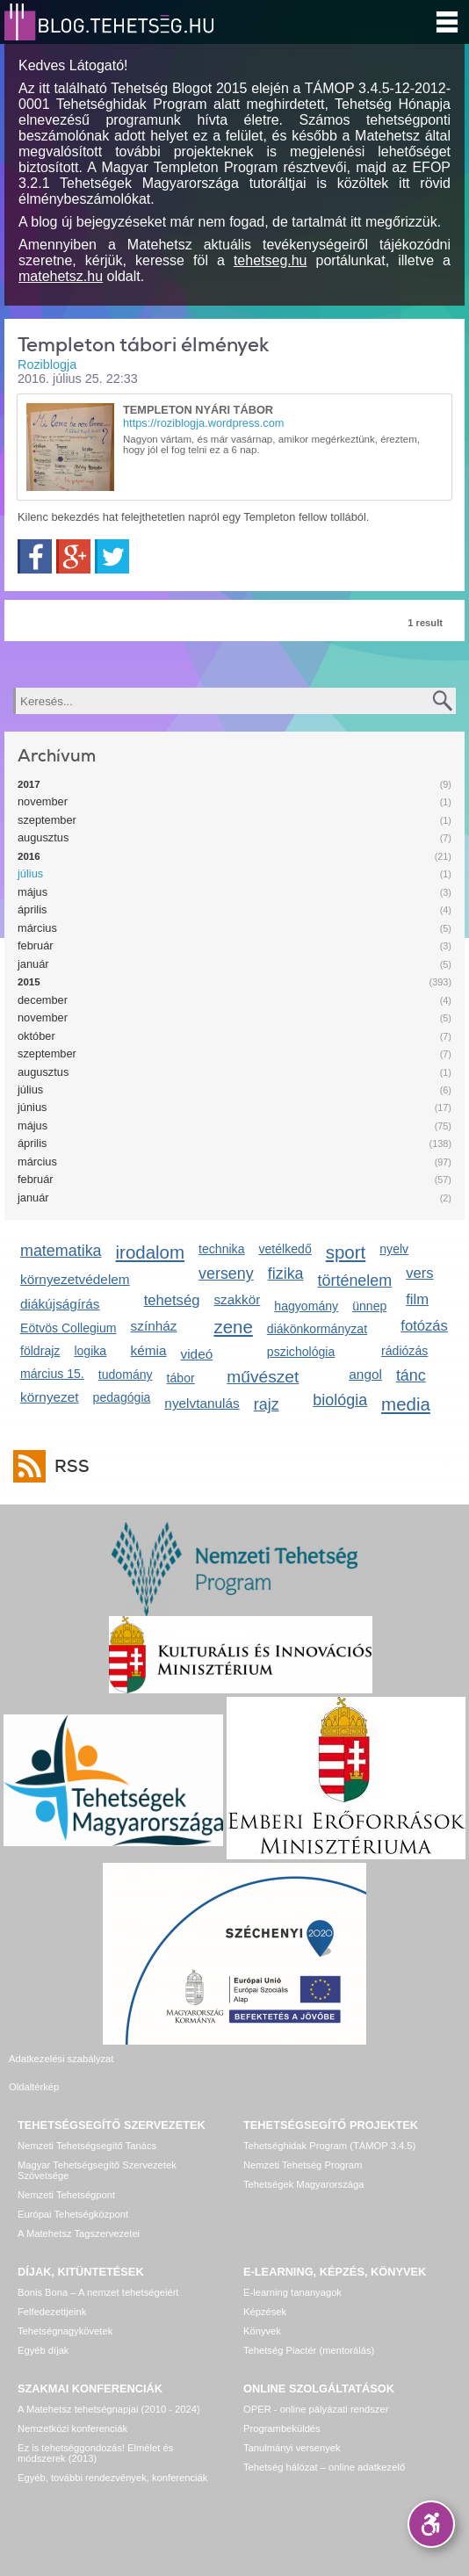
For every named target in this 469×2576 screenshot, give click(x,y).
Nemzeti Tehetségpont (66, 2173)
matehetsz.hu (60, 276)
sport (346, 1252)
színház (154, 1325)
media (405, 1404)
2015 (29, 982)
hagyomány (306, 1306)
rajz (266, 1404)
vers (419, 1273)
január (33, 964)
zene (232, 1327)
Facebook (35, 556)
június (32, 1107)
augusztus (43, 837)
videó (197, 1353)
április (32, 909)
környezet (49, 1396)
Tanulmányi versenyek (292, 2426)
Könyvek (262, 2310)
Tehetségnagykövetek (65, 2310)
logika (90, 1351)
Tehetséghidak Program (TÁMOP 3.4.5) (329, 2124)
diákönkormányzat (317, 1329)
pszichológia (301, 1352)
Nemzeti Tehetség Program (302, 2144)
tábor (181, 1378)
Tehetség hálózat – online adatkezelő (324, 2446)
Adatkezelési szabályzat (61, 2058)
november (43, 801)
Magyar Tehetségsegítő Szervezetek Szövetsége (97, 2149)
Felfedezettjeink (52, 2290)
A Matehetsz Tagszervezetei (79, 2212)
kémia (149, 1350)
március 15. (52, 1374)
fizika (286, 1273)
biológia (340, 1400)
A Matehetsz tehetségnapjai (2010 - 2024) (109, 2388)
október (36, 1036)
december (43, 1000)
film (417, 1299)
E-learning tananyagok (292, 2271)
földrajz (40, 1351)
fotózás (424, 1325)
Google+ (73, 556)
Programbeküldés (282, 2407)
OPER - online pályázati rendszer (315, 2388)
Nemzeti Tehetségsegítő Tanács (87, 2124)
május (32, 891)
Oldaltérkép (268, 2058)
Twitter (112, 556)
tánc (411, 1375)
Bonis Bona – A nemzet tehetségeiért (98, 2271)
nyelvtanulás (201, 1403)
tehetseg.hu (270, 260)
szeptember (47, 819)
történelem (355, 1280)
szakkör (236, 1299)
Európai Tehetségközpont (73, 2193)
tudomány (125, 1374)
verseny (226, 1273)
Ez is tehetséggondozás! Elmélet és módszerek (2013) (95, 2432)
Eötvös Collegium (68, 1328)
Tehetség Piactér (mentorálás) (308, 2329)
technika (221, 1249)
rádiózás (404, 1351)
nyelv (393, 1249)
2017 (29, 784)
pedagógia (122, 1397)
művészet (263, 1376)
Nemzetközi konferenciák (72, 2407)
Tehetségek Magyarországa (303, 2163)
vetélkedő (284, 1249)
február (36, 945)
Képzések (264, 2290)
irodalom (150, 1252)
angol (365, 1374)
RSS (68, 1466)
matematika (61, 1250)
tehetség (172, 1300)
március (37, 927)
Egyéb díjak (43, 2329)
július (30, 873)
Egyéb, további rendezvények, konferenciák (112, 2456)
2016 (29, 856)
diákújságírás (60, 1303)
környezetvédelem (75, 1279)
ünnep (369, 1306)
